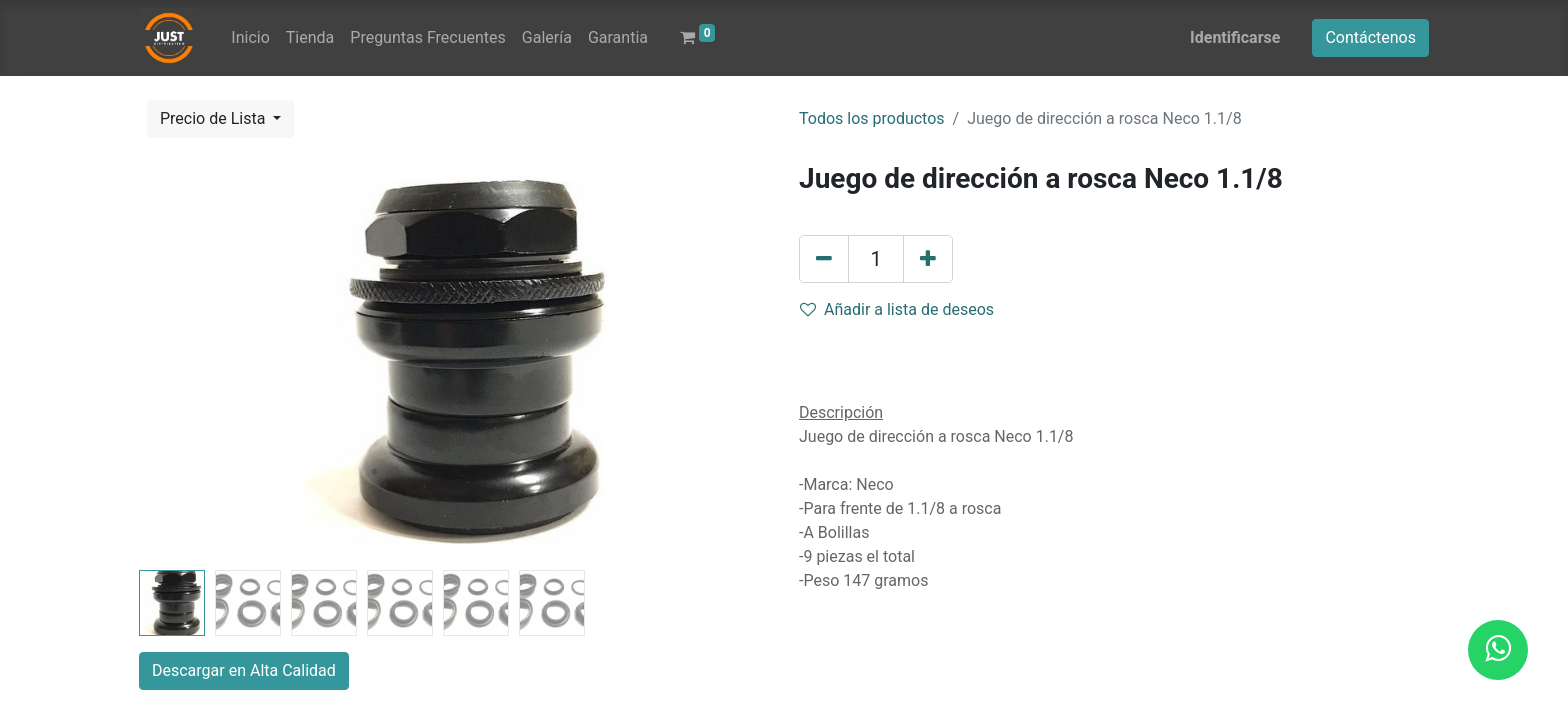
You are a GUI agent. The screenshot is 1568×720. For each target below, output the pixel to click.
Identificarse (1235, 37)
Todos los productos (872, 118)
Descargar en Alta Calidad (244, 670)
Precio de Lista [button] (214, 118)
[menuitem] (250, 38)
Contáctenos (1370, 37)
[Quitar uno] (824, 259)
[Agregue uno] (928, 259)
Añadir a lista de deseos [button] (897, 309)
